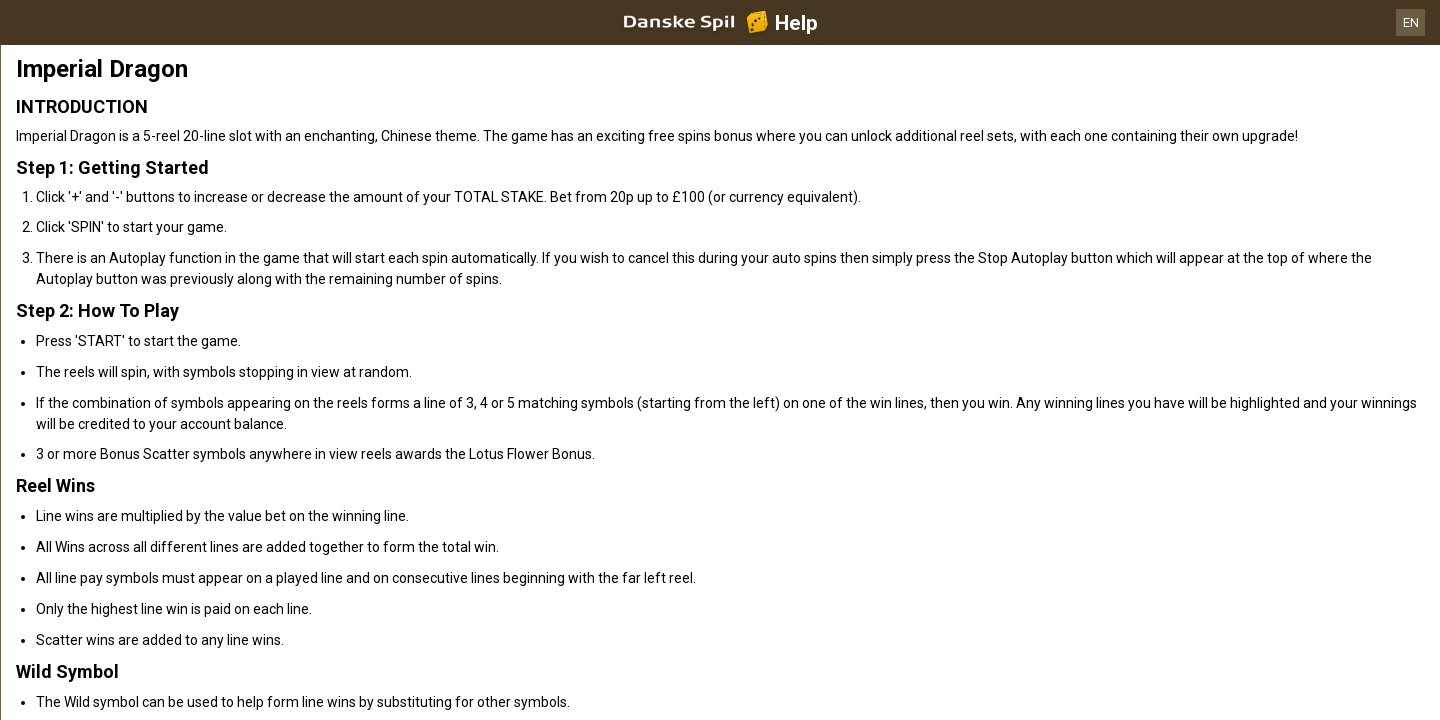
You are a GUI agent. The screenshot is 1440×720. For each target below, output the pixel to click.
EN (1411, 22)
